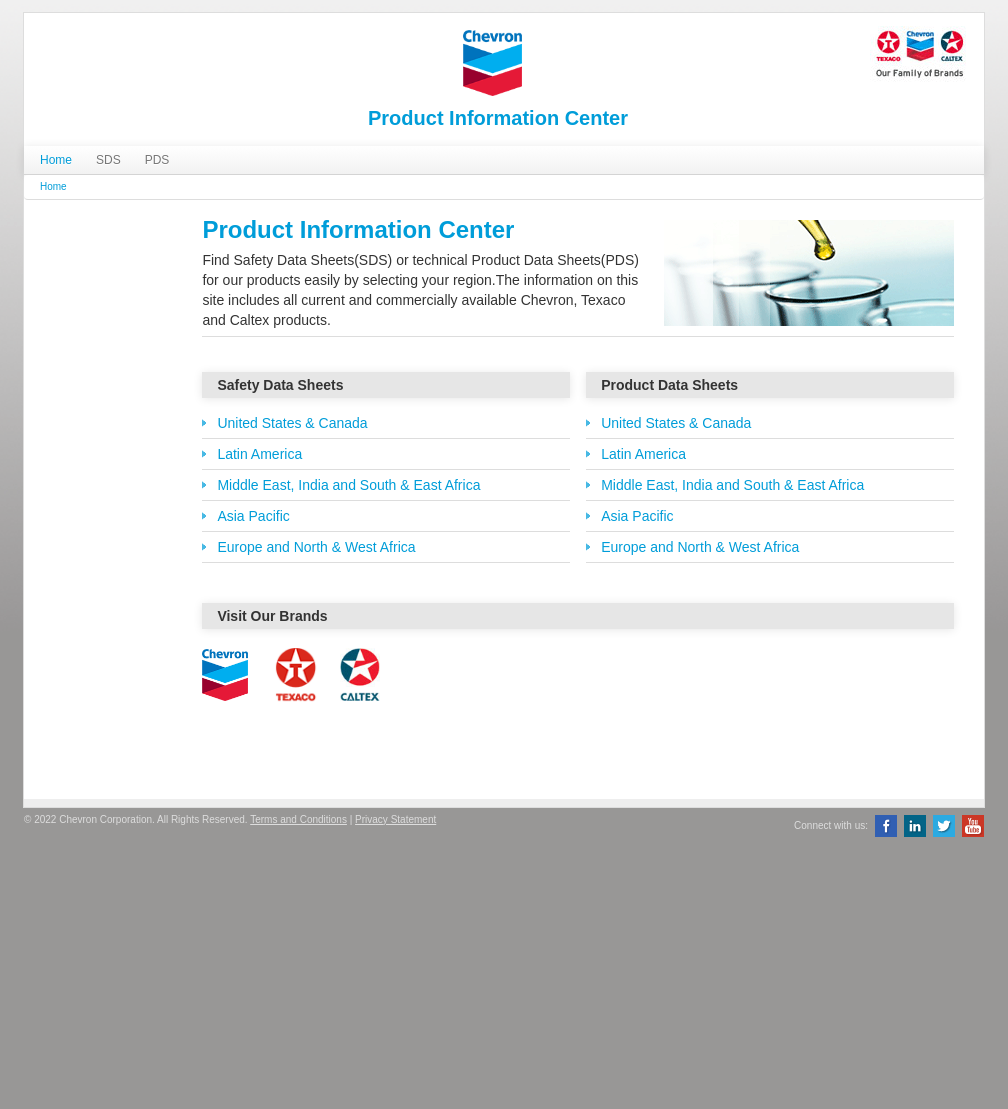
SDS (108, 160)
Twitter (944, 826)
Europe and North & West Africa (316, 547)
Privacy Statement (395, 819)
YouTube (973, 826)
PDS (157, 160)
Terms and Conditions (298, 819)
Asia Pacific (253, 516)
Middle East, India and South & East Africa (348, 485)
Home (56, 160)
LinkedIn (915, 826)
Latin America (259, 454)
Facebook (886, 826)
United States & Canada (292, 423)
